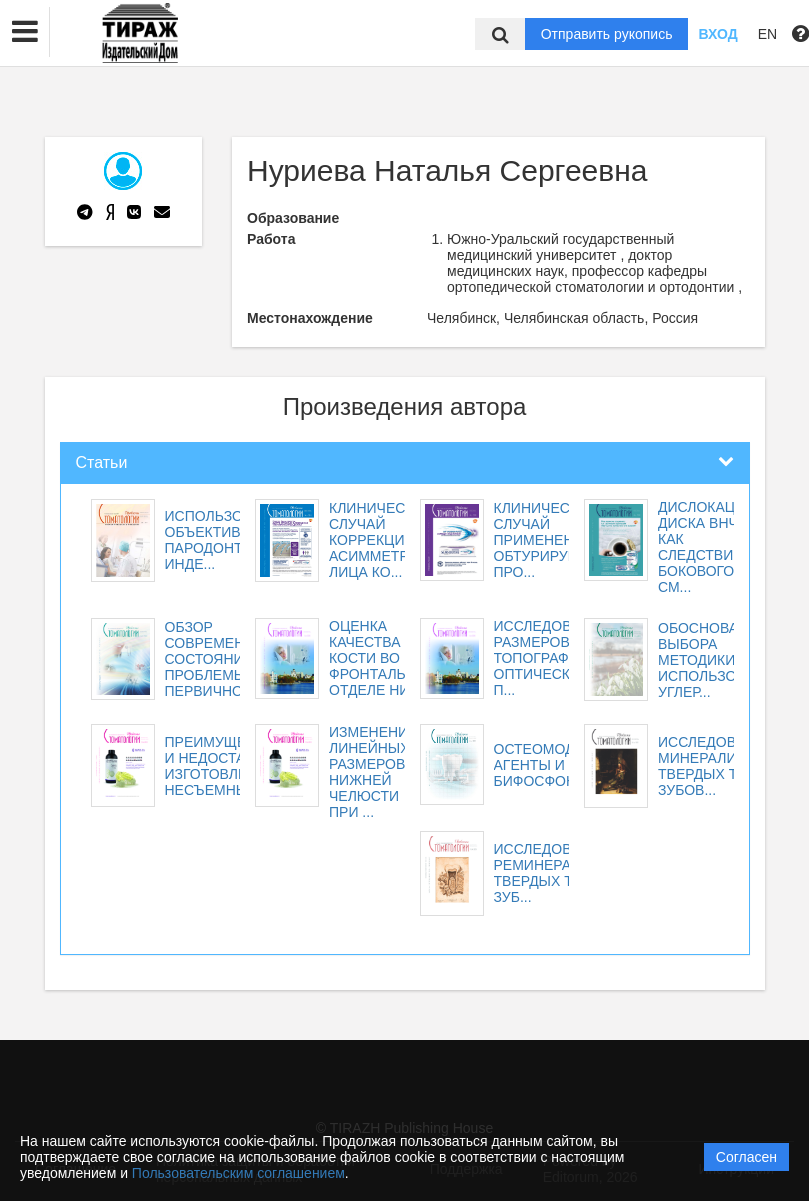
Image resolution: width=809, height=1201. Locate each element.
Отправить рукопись (607, 34)
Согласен (746, 1157)
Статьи (102, 462)
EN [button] (767, 34)
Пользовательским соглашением (238, 1173)
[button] (25, 32)
